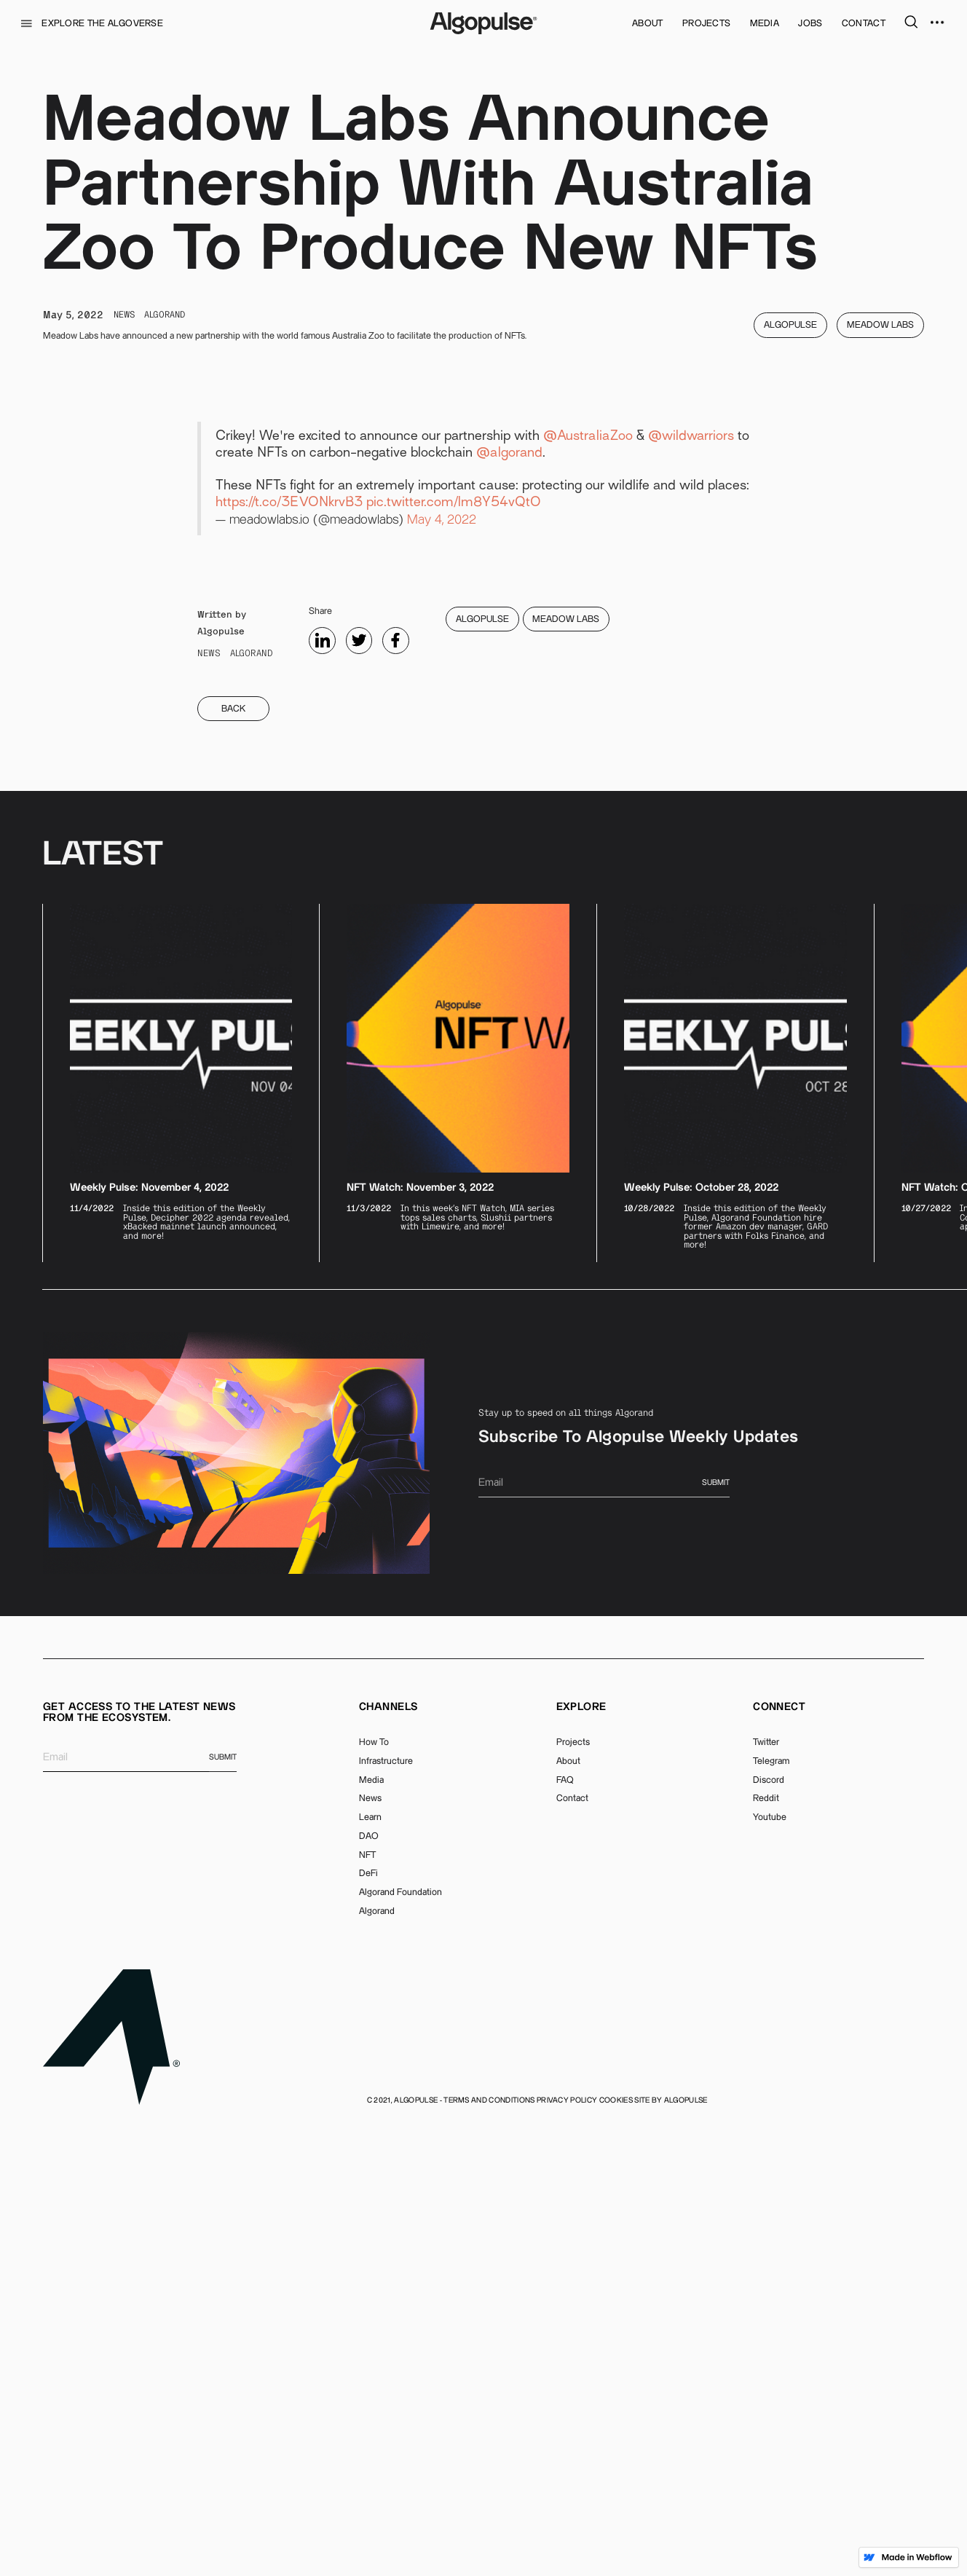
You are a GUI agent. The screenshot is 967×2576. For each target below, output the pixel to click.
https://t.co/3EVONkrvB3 (289, 949)
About (568, 2207)
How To (374, 2188)
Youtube (769, 2263)
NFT (367, 2301)
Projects (573, 2188)
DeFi (368, 2319)
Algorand (377, 2357)
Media (371, 2226)
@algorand (509, 900)
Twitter (766, 2188)
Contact (572, 2244)
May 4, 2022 (441, 966)
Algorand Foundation (400, 2338)
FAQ (565, 2226)
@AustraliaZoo (588, 883)
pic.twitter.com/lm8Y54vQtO (453, 949)
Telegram (771, 2207)
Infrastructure (386, 2207)
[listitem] (181, 1529)
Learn (370, 2263)
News (370, 2244)
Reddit (766, 2244)
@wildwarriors (691, 883)
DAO (369, 2282)
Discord (768, 2226)
